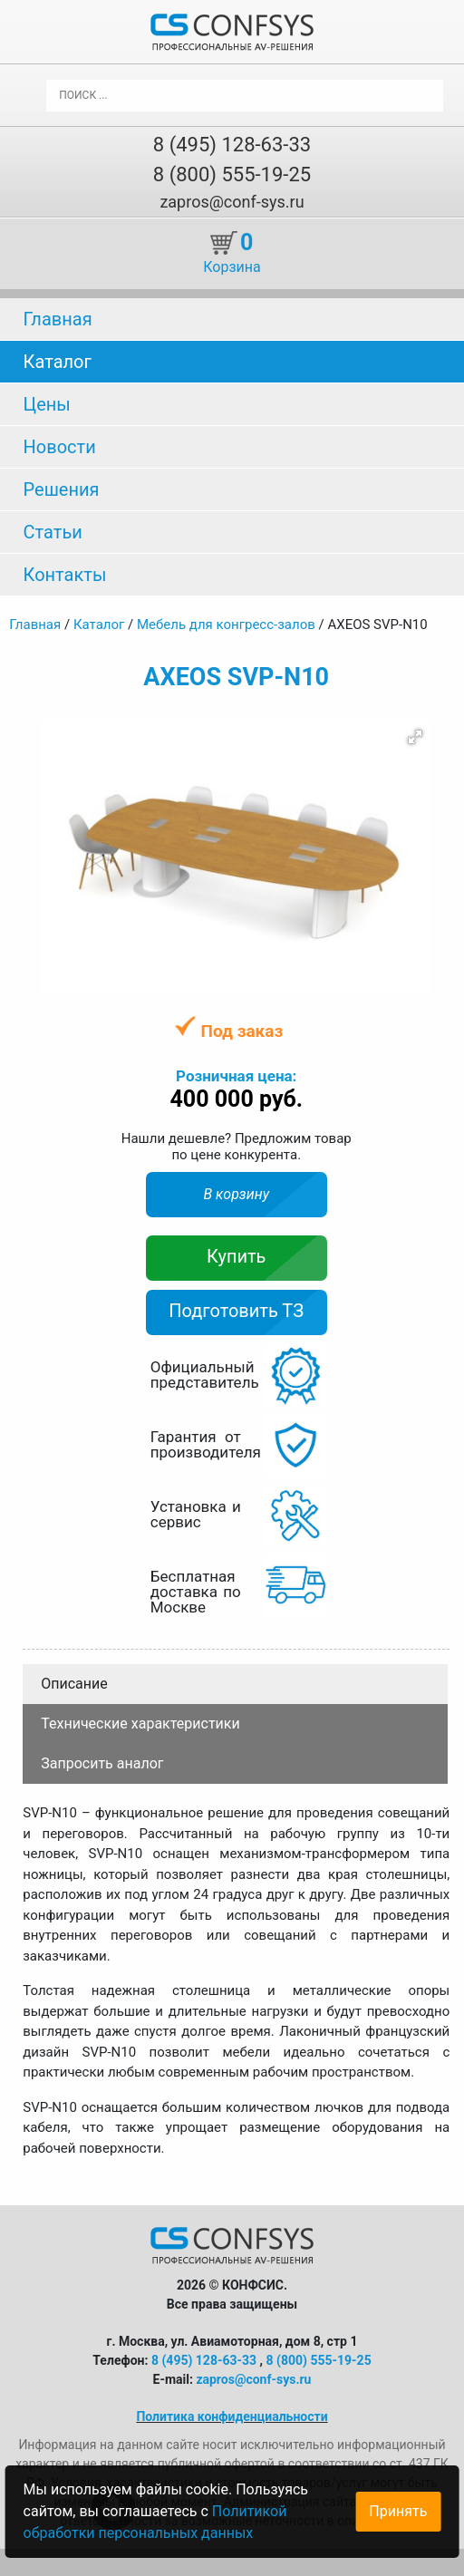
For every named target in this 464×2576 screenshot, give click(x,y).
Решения (62, 489)
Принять (398, 2511)
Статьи (53, 532)
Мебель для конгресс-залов (226, 624)
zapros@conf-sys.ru (232, 201)
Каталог (58, 362)
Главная (58, 319)
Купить (236, 1256)
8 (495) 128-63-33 (232, 144)
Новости (60, 447)
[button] (415, 736)
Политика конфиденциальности (231, 2416)
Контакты (65, 575)
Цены (47, 404)
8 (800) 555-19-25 (232, 174)
